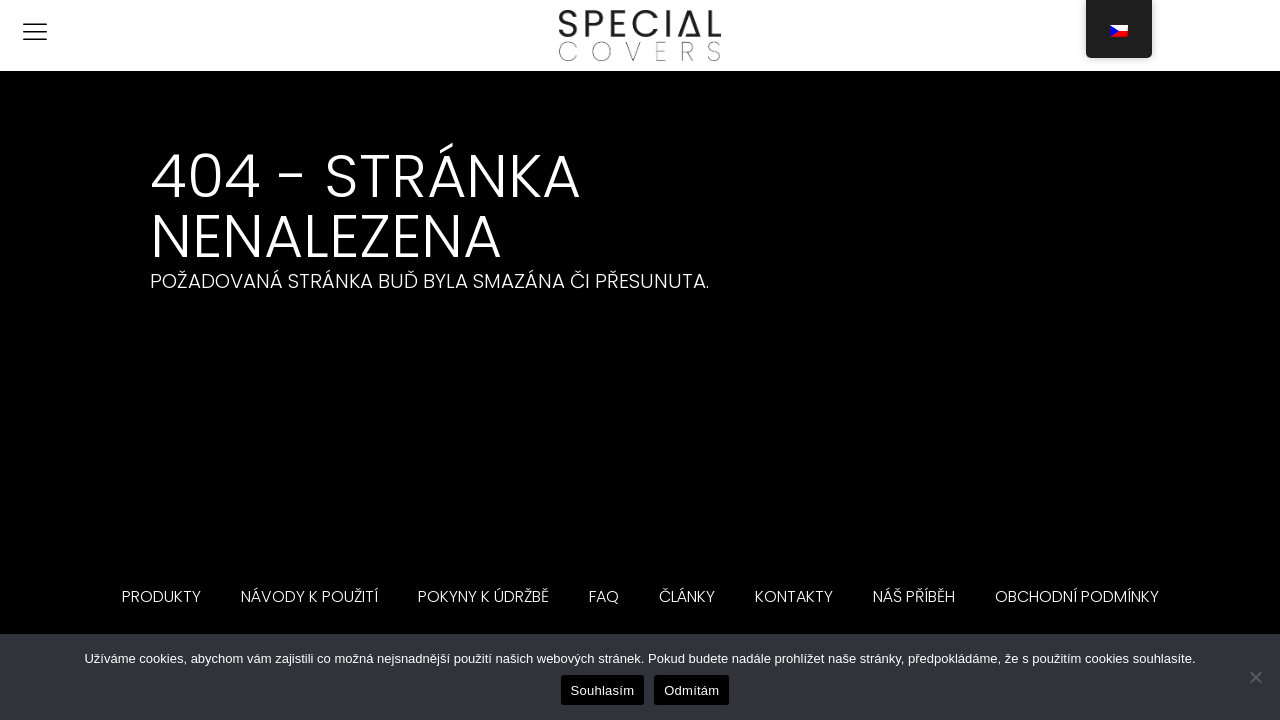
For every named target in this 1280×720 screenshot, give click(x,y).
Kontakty (794, 596)
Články (687, 596)
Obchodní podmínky (1077, 596)
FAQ (604, 596)
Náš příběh (914, 596)
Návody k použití (309, 596)
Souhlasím (603, 690)
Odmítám (691, 690)
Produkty (161, 596)
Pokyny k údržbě (483, 596)
